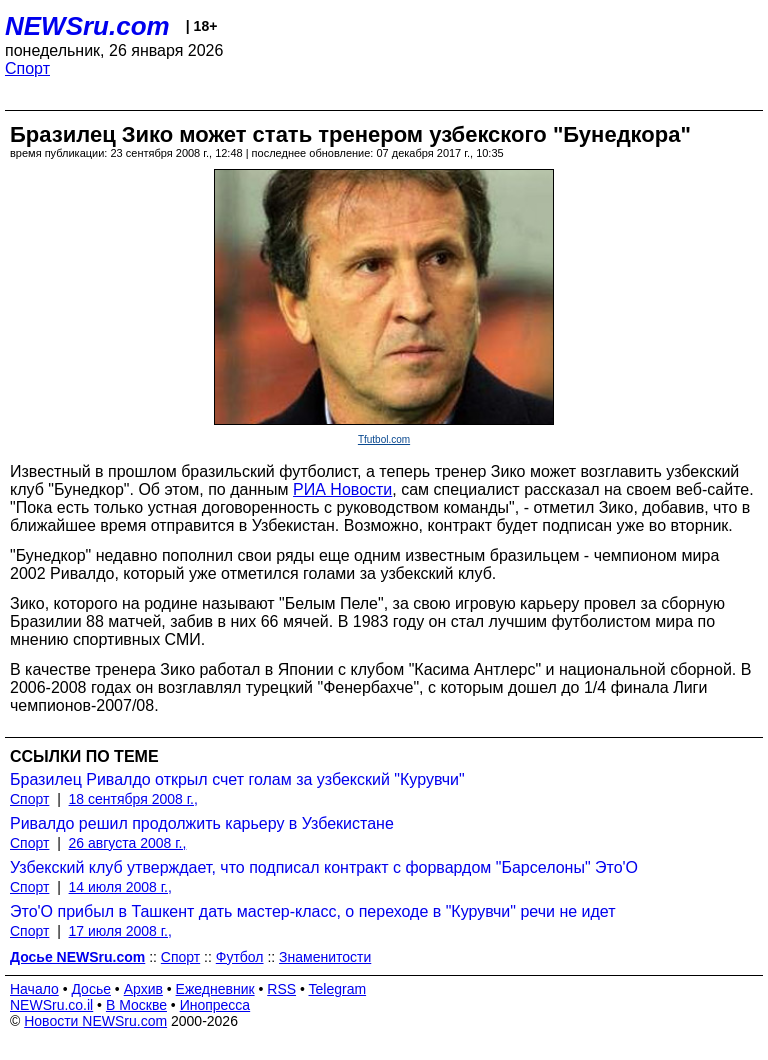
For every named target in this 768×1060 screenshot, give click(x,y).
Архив (143, 989)
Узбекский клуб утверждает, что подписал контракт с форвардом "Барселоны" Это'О (324, 867)
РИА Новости (342, 489)
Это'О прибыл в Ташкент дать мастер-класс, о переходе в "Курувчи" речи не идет (313, 911)
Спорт (27, 68)
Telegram (338, 989)
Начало (34, 989)
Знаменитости (325, 957)
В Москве (136, 1005)
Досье (91, 989)
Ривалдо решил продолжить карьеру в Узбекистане (202, 823)
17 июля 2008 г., (120, 931)
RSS (281, 989)
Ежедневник (215, 989)
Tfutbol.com (384, 439)
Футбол (240, 957)
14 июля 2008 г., (120, 887)
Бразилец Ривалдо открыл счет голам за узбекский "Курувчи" (237, 779)
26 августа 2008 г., (128, 843)
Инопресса (215, 1005)
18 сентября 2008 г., (133, 799)
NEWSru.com (87, 26)
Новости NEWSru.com (95, 1021)
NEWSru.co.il (51, 1005)
